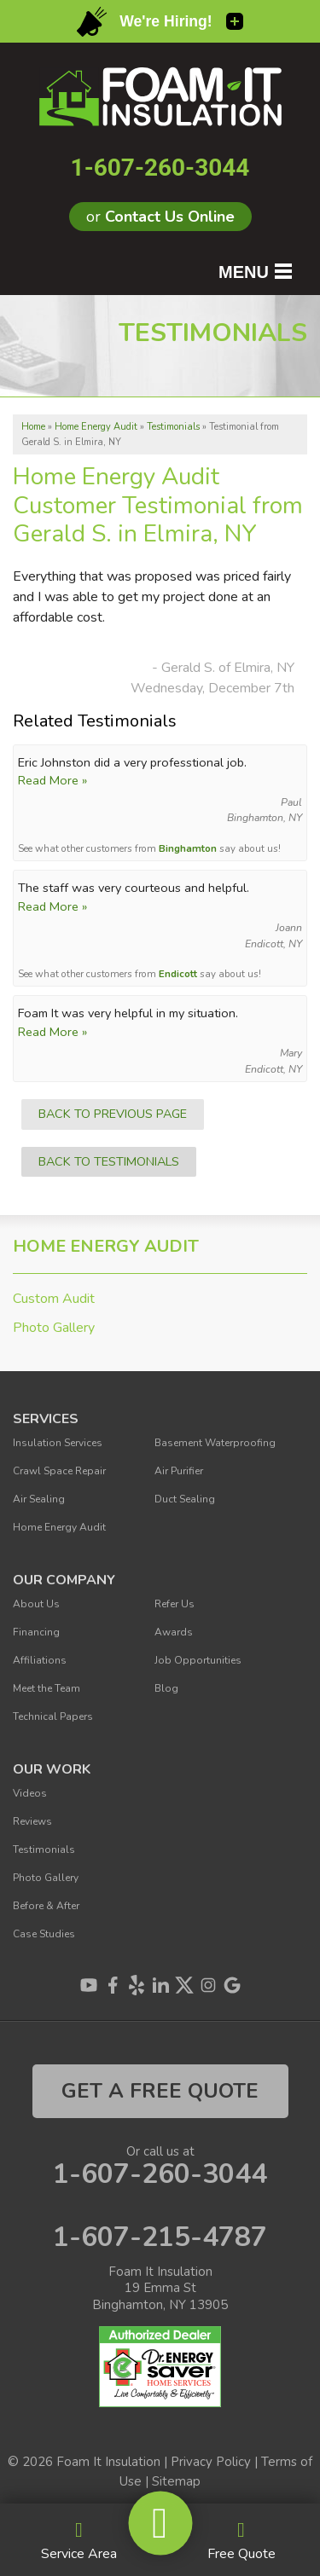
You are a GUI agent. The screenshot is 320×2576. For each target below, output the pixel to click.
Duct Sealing (184, 1499)
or (160, 216)
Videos (30, 1793)
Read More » (52, 780)
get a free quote (160, 2090)
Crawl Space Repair (59, 1471)
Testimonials (44, 1849)
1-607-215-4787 (160, 2237)
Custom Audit (54, 1299)
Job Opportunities (197, 1660)
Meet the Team (46, 1688)
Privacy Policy (211, 2461)
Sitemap (176, 2481)
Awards (173, 1632)
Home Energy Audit (106, 1246)
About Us (36, 1604)
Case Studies (44, 1934)
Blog (166, 1688)
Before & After (46, 1906)
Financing (36, 1632)
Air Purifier (178, 1471)
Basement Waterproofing (215, 1443)
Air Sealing (39, 1499)
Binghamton (188, 848)
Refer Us (174, 1604)
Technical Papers (53, 1716)
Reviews (32, 1821)
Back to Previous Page (112, 1113)
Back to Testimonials (108, 1161)
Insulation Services (57, 1443)
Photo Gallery (54, 1328)
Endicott (178, 974)
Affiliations (40, 1660)
